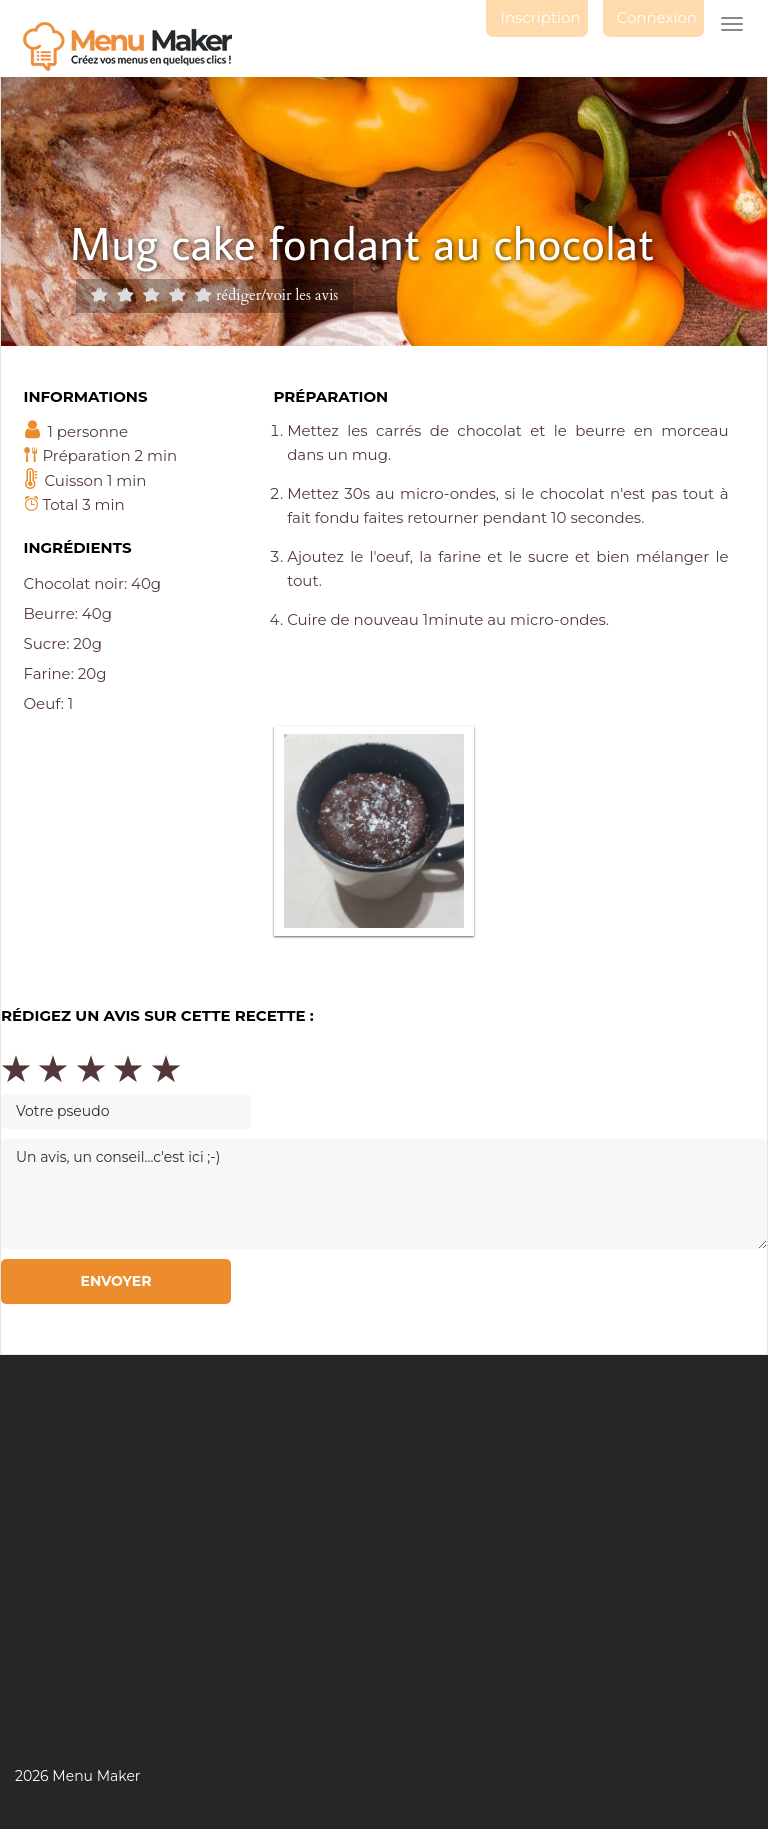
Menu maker (137, 47)
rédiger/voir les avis (277, 294)
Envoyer (115, 1281)
